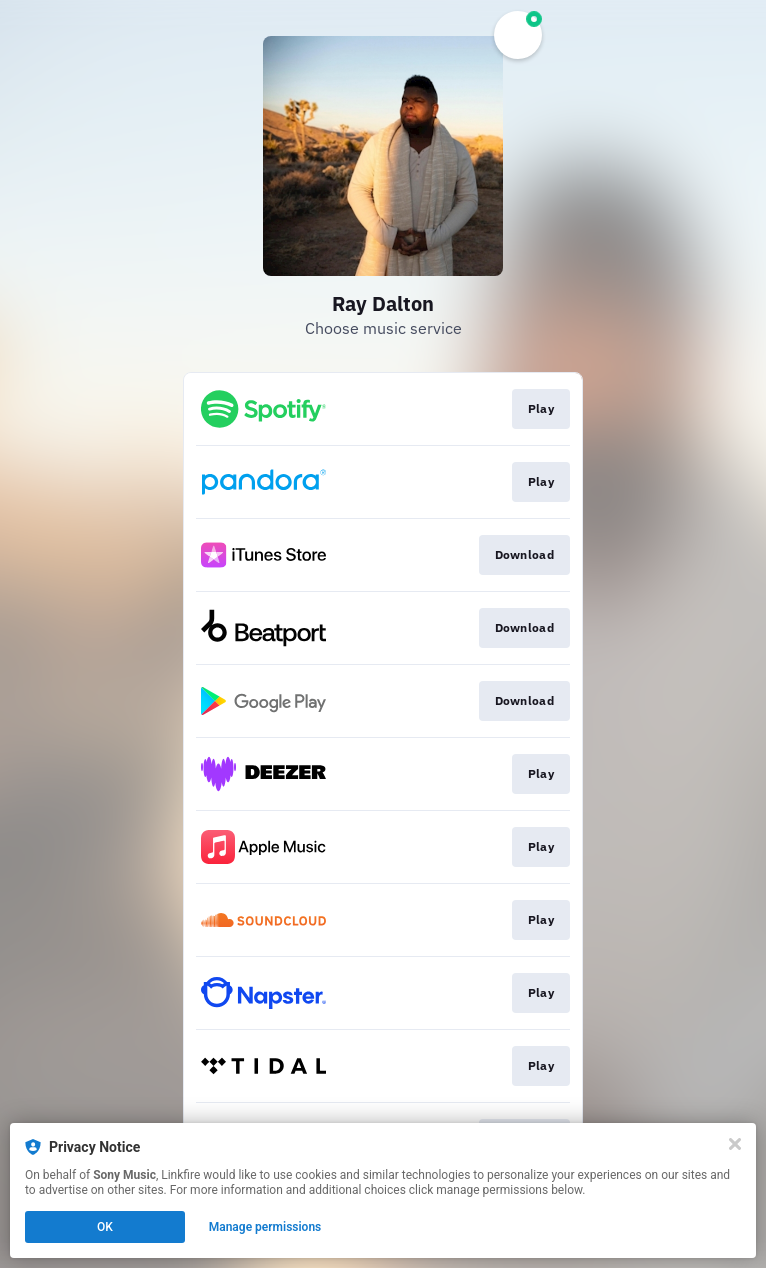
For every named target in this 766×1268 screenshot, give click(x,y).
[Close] (735, 1144)
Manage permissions (265, 1227)
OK (105, 1227)
